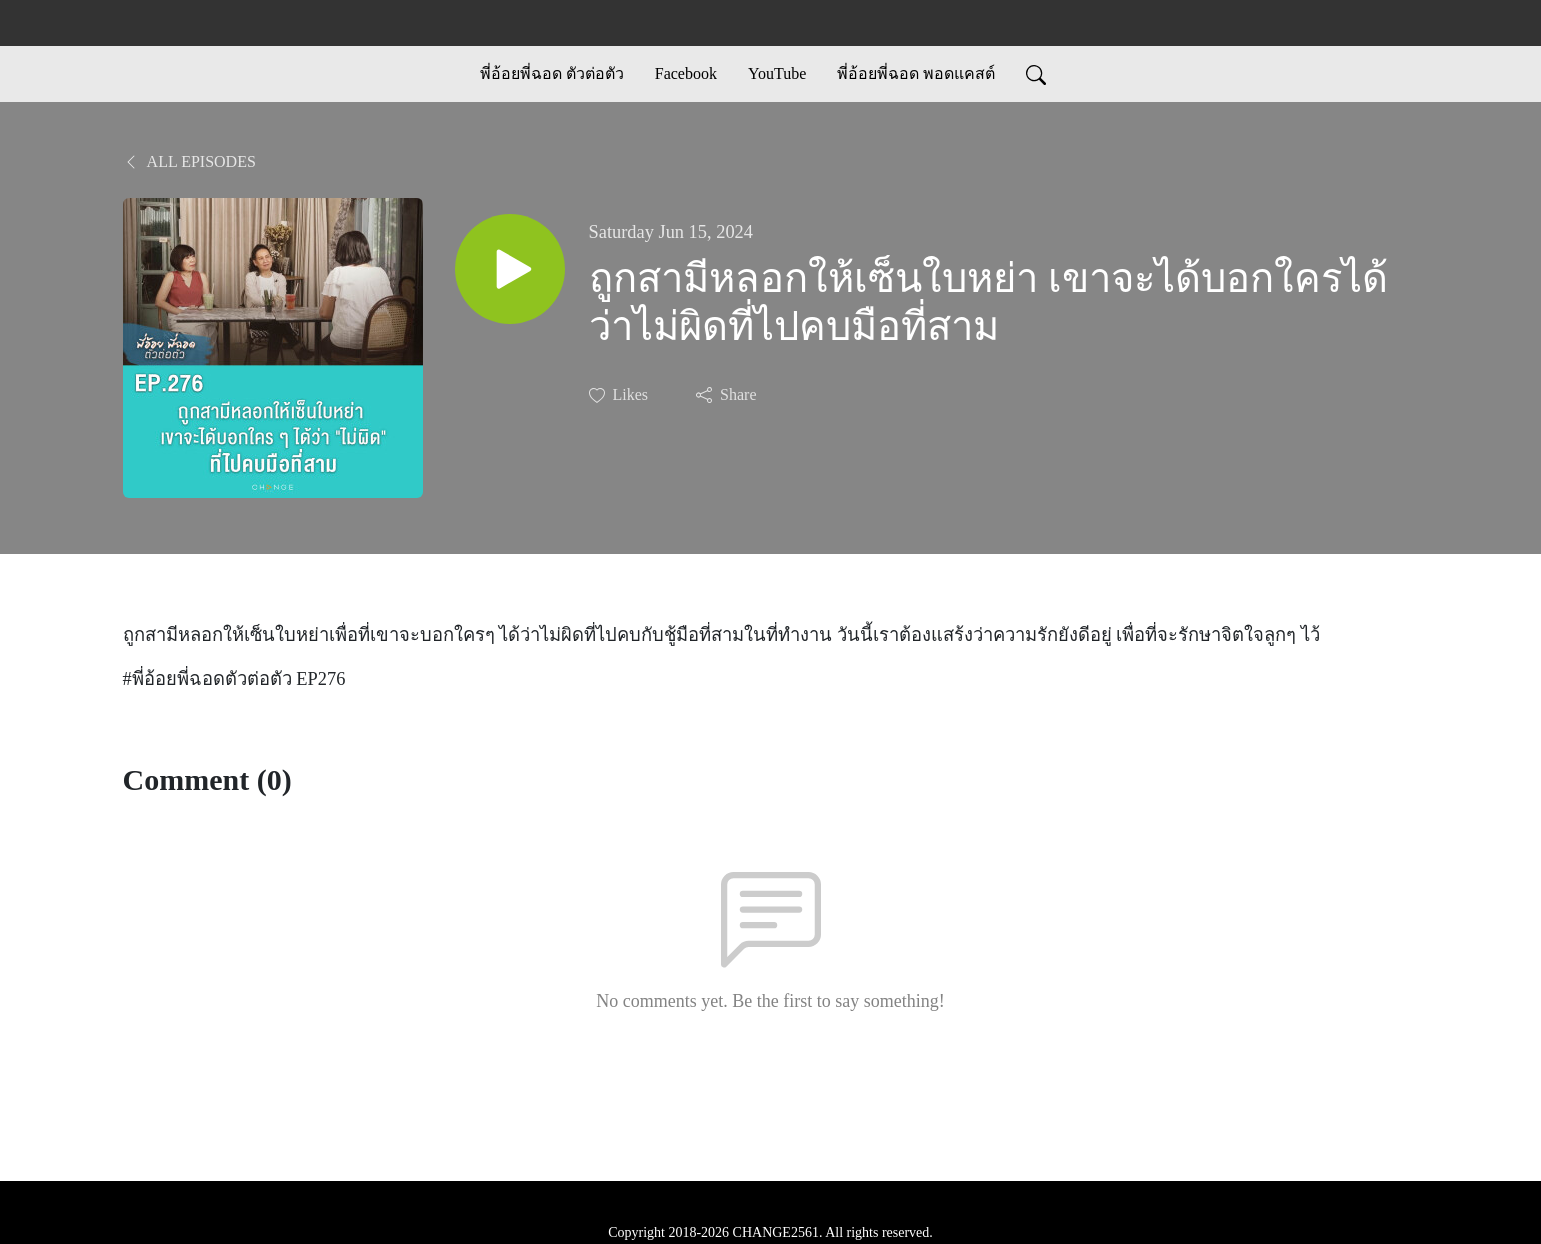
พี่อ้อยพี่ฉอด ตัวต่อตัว (552, 73)
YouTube (777, 73)
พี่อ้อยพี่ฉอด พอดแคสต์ (916, 73)
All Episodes (189, 161)
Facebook (686, 73)
